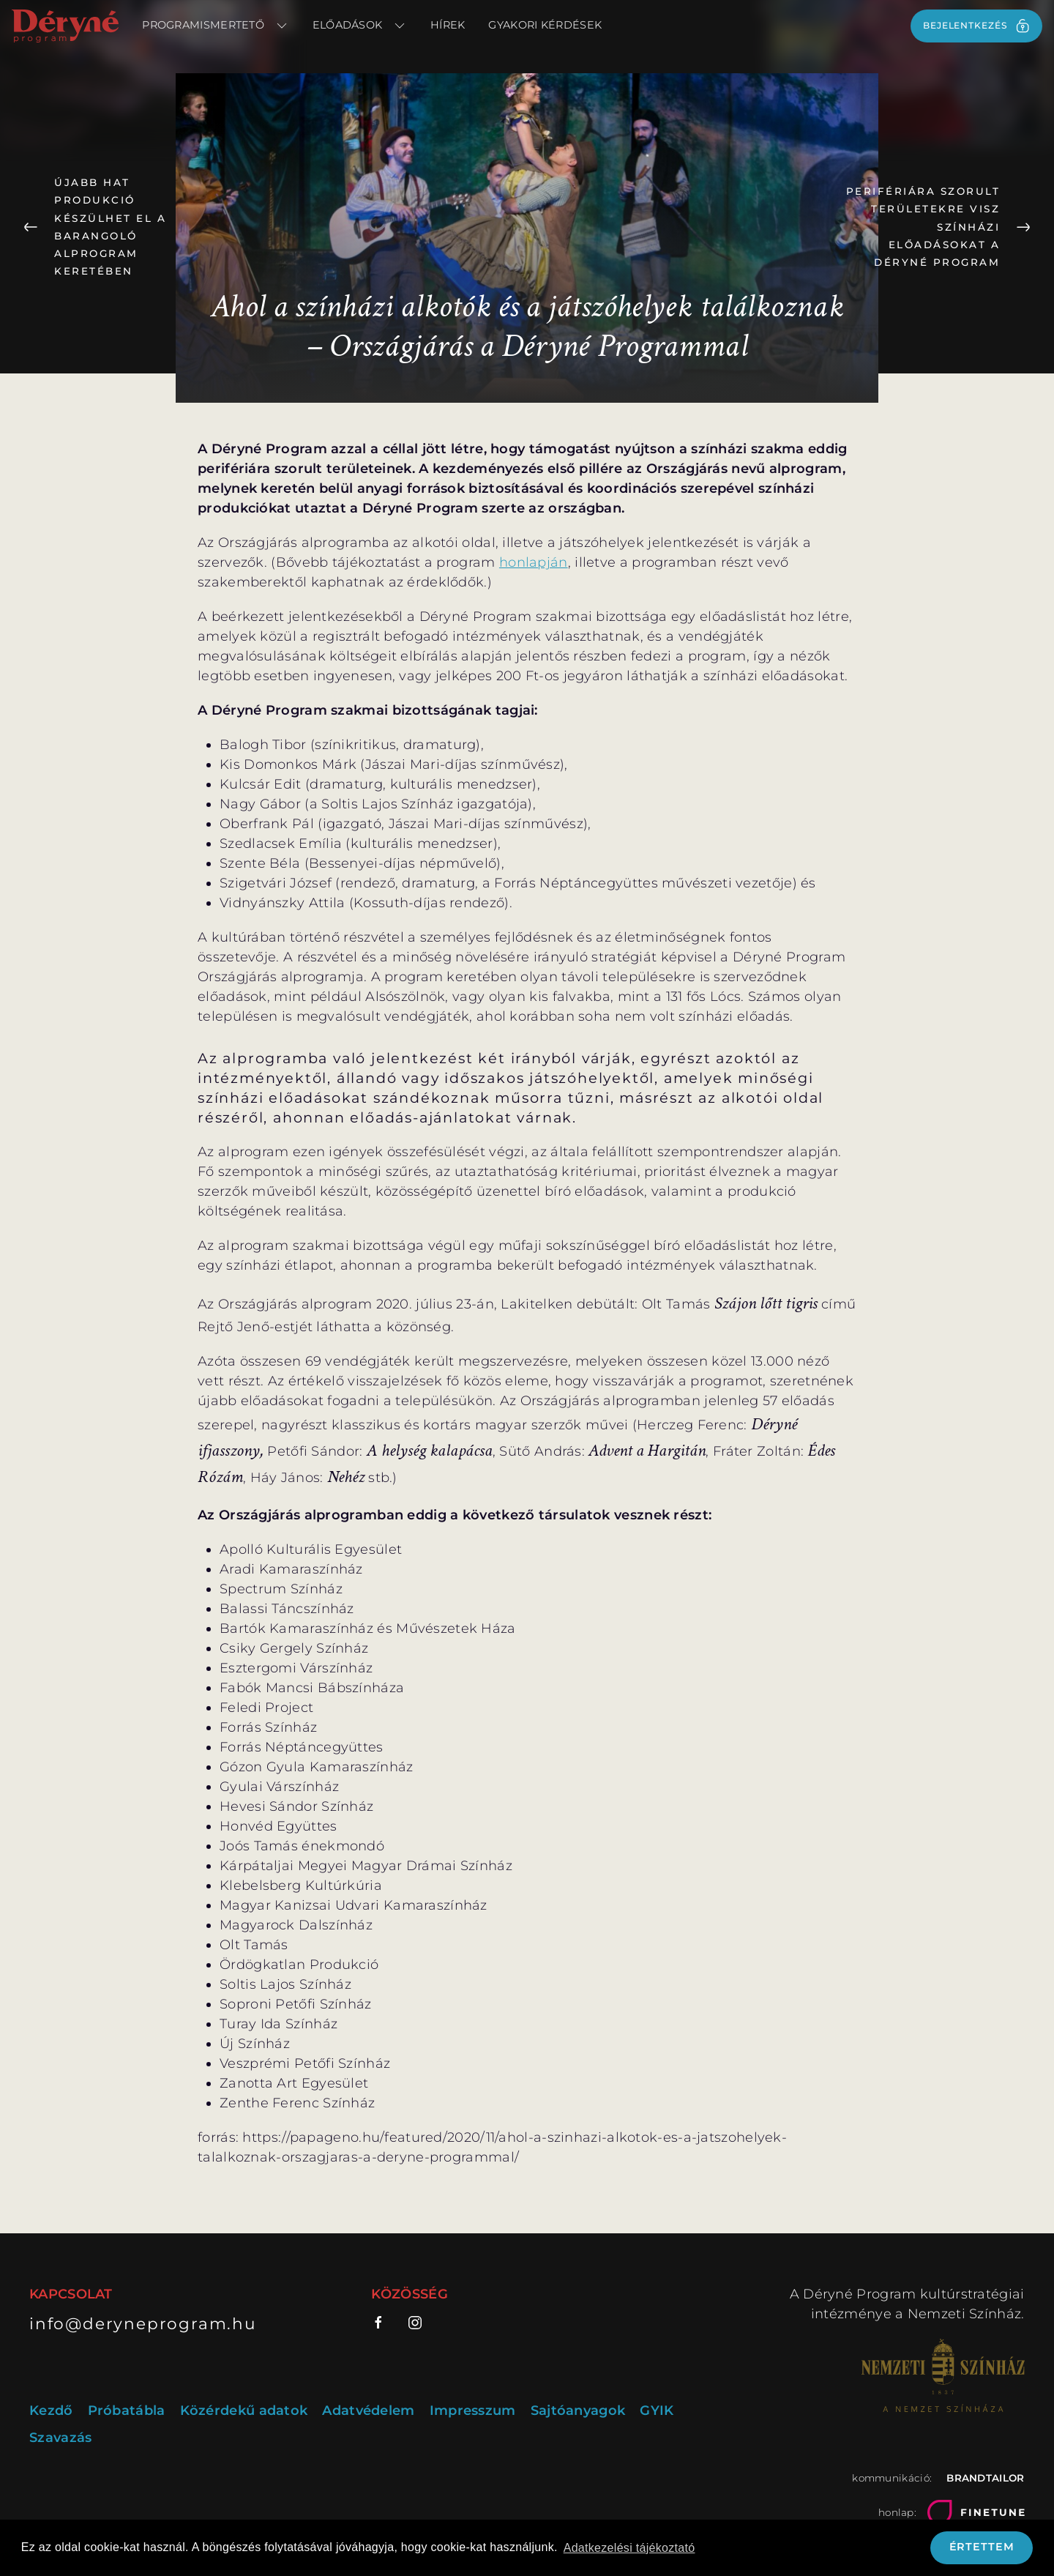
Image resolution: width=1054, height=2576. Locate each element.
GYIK (656, 2410)
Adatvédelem (368, 2410)
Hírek (448, 24)
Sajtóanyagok (578, 2410)
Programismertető (215, 25)
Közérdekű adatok (244, 2410)
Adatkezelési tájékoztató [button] (629, 2548)
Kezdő (51, 2410)
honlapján (533, 562)
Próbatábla (126, 2410)
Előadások (360, 25)
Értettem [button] (981, 2546)
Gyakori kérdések (545, 24)
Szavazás (60, 2438)
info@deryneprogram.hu (143, 2323)
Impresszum (473, 2410)
